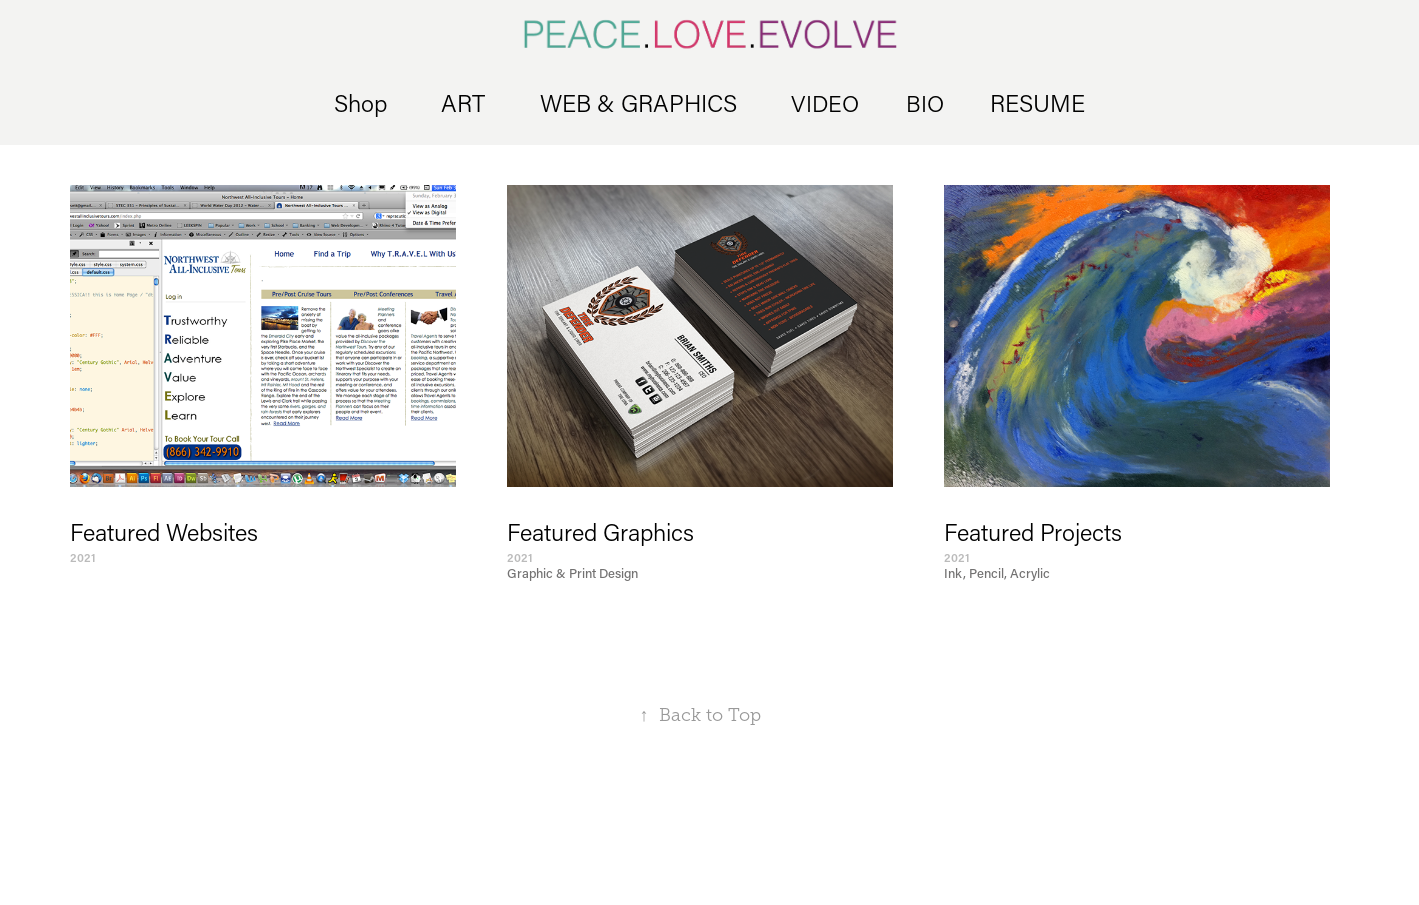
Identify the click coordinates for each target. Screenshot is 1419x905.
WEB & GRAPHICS (638, 102)
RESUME (1037, 102)
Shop (360, 102)
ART (463, 102)
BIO (925, 103)
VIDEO (825, 103)
